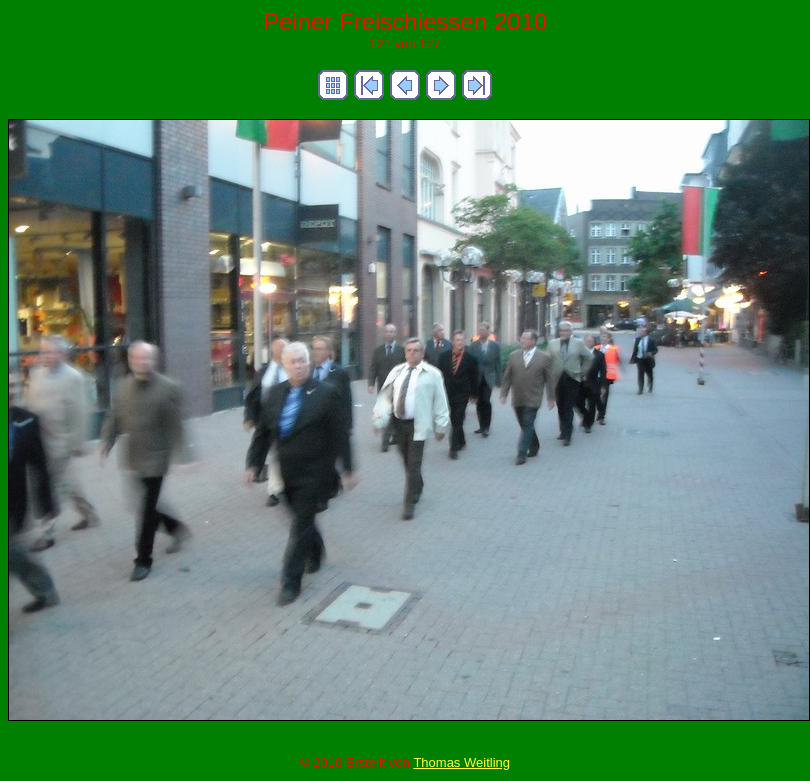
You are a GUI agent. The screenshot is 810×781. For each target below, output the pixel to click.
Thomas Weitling (461, 762)
